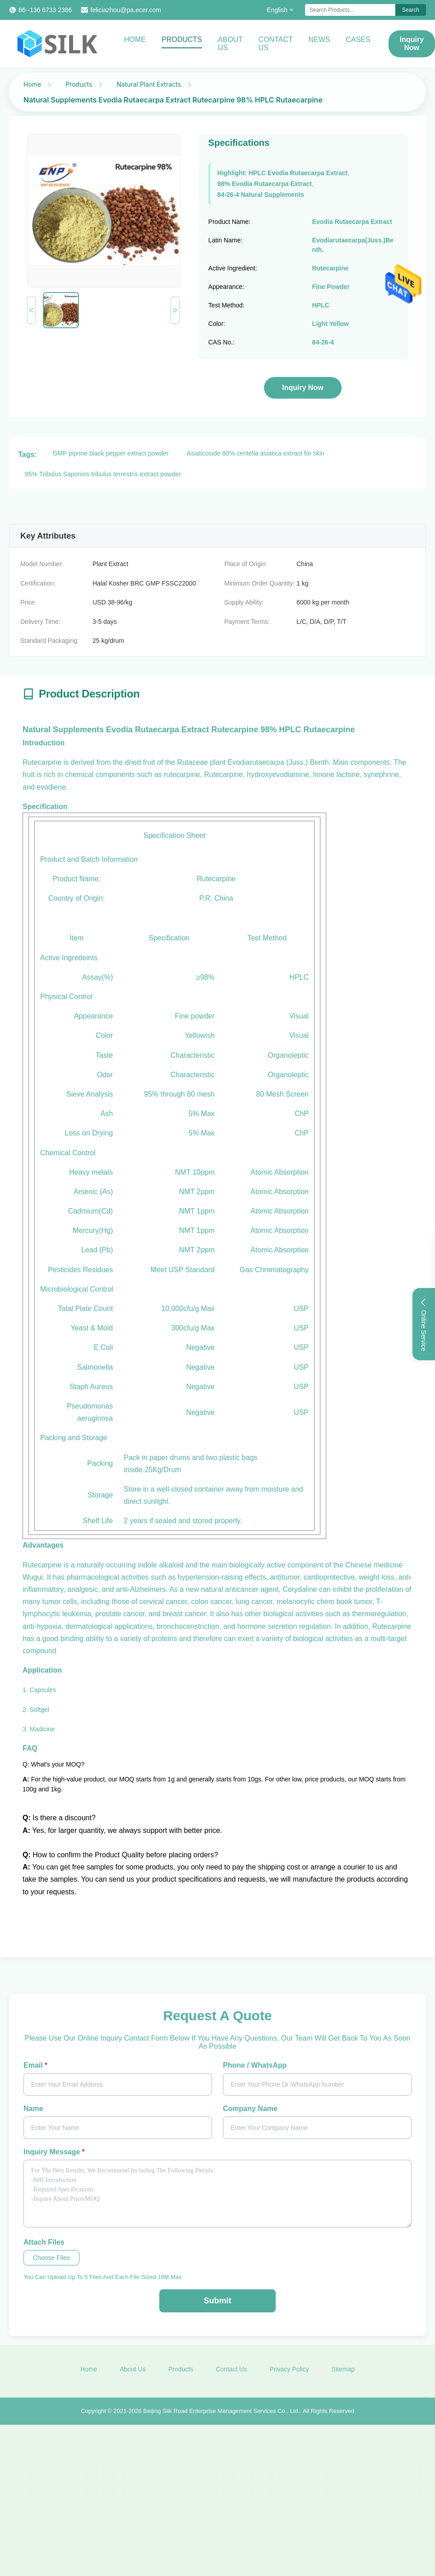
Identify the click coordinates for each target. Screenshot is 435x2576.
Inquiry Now (303, 387)
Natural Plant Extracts (148, 84)
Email (35, 2065)
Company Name (250, 2108)
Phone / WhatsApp (255, 2065)
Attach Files (44, 2242)
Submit (217, 2300)
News (319, 39)
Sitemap (343, 2372)
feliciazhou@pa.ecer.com (125, 10)
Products (182, 39)
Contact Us (276, 43)
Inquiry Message (54, 2152)
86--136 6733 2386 (45, 10)
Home (135, 39)
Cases (358, 39)
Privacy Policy (289, 2372)
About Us (230, 43)
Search (410, 10)
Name (33, 2108)
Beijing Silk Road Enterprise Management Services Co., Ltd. (221, 2414)
